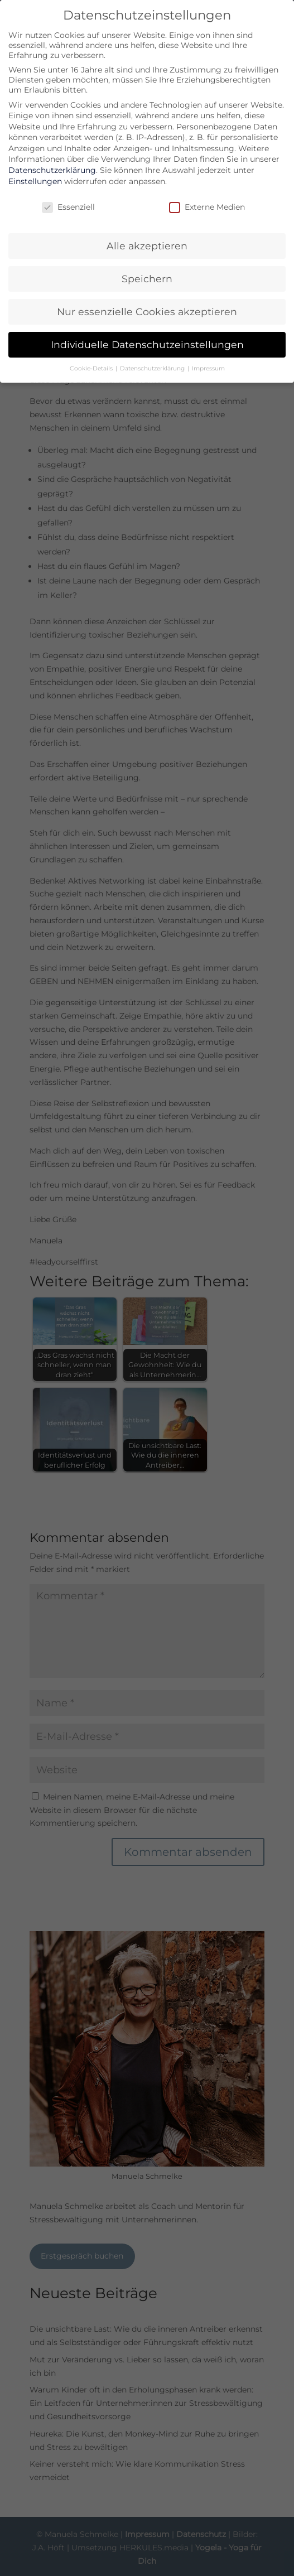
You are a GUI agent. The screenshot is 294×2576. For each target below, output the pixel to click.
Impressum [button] (208, 368)
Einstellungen (35, 181)
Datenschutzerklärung (52, 170)
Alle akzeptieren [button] (147, 246)
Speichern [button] (147, 278)
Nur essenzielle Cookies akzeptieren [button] (147, 311)
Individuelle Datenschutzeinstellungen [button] (147, 344)
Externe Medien (207, 207)
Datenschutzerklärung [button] (153, 368)
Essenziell (68, 207)
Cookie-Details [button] (92, 368)
